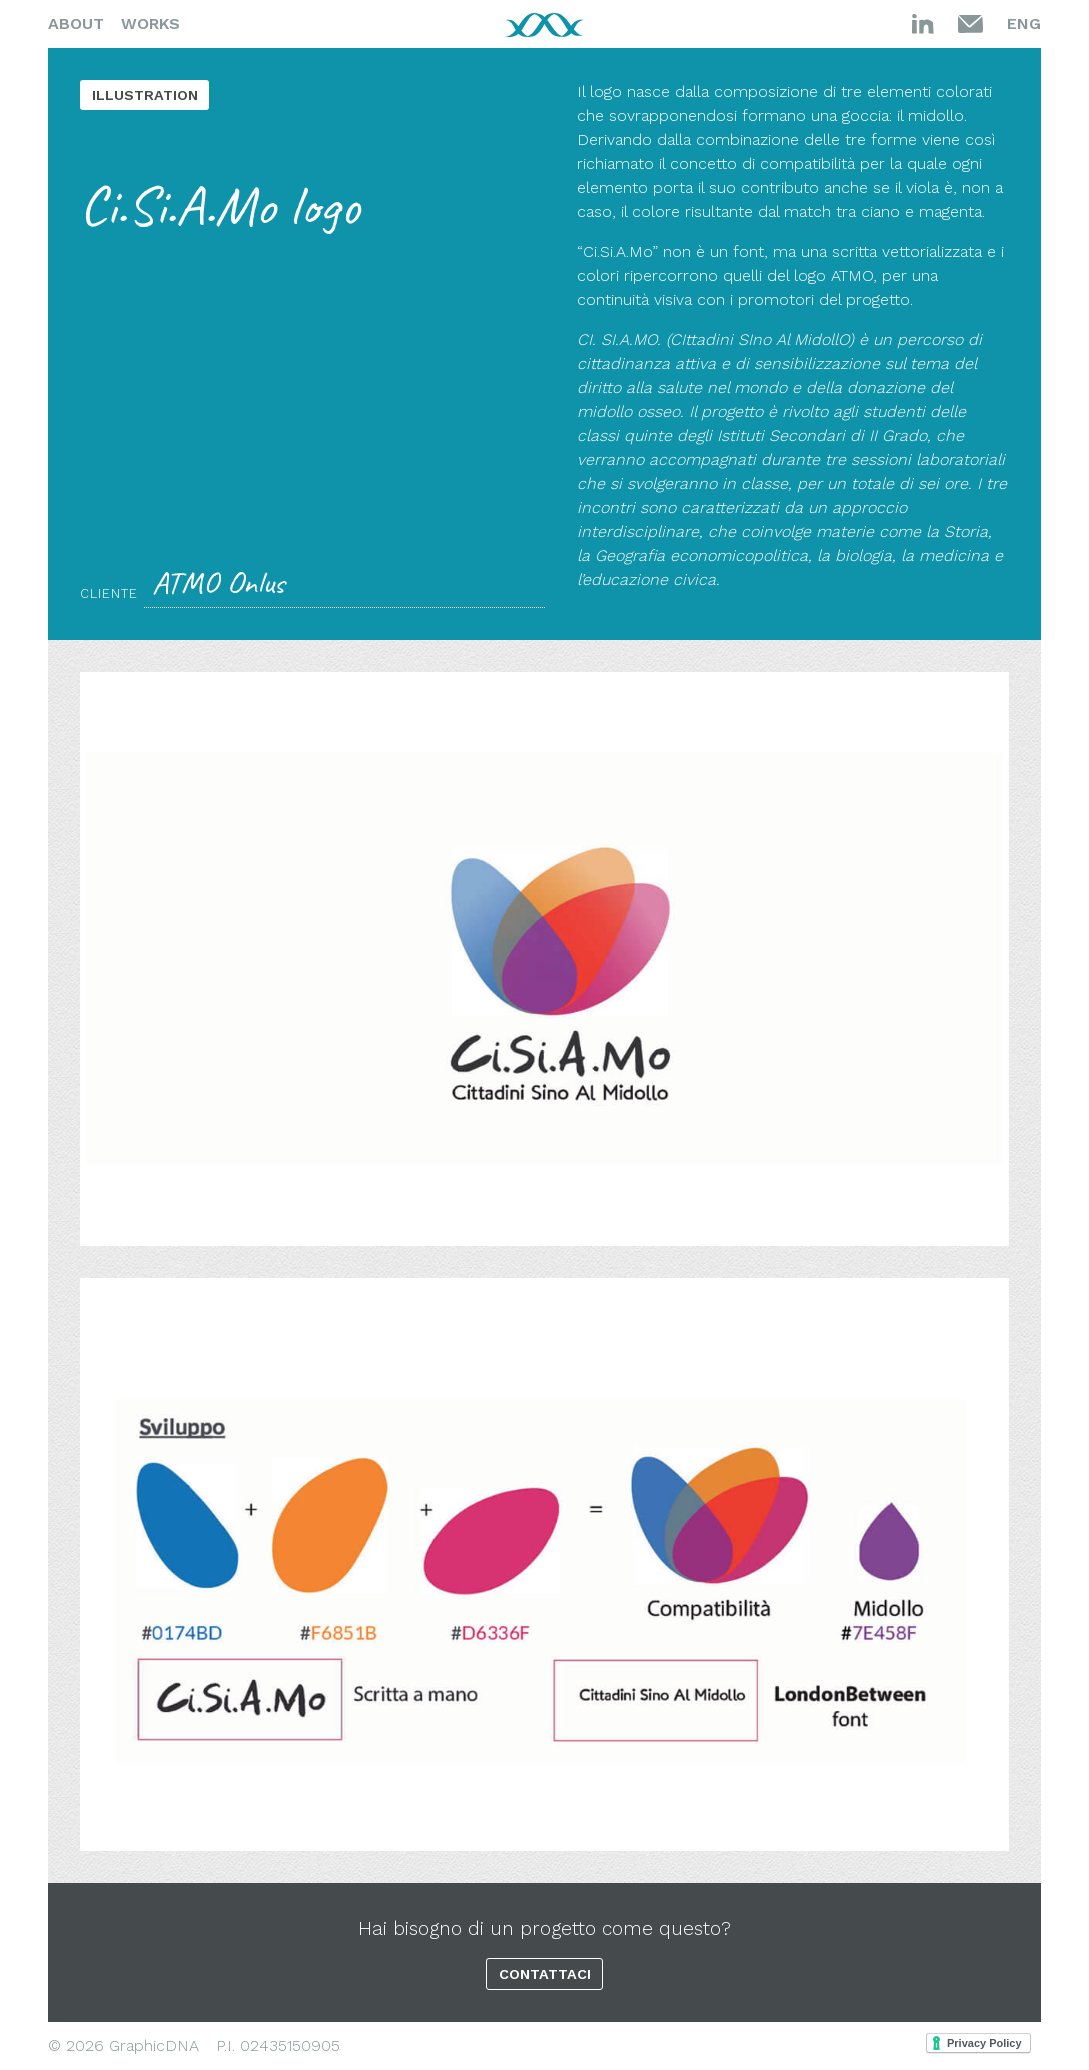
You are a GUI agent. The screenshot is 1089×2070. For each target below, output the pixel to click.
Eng (1024, 23)
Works (150, 23)
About (76, 23)
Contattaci (545, 1974)
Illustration (145, 95)
